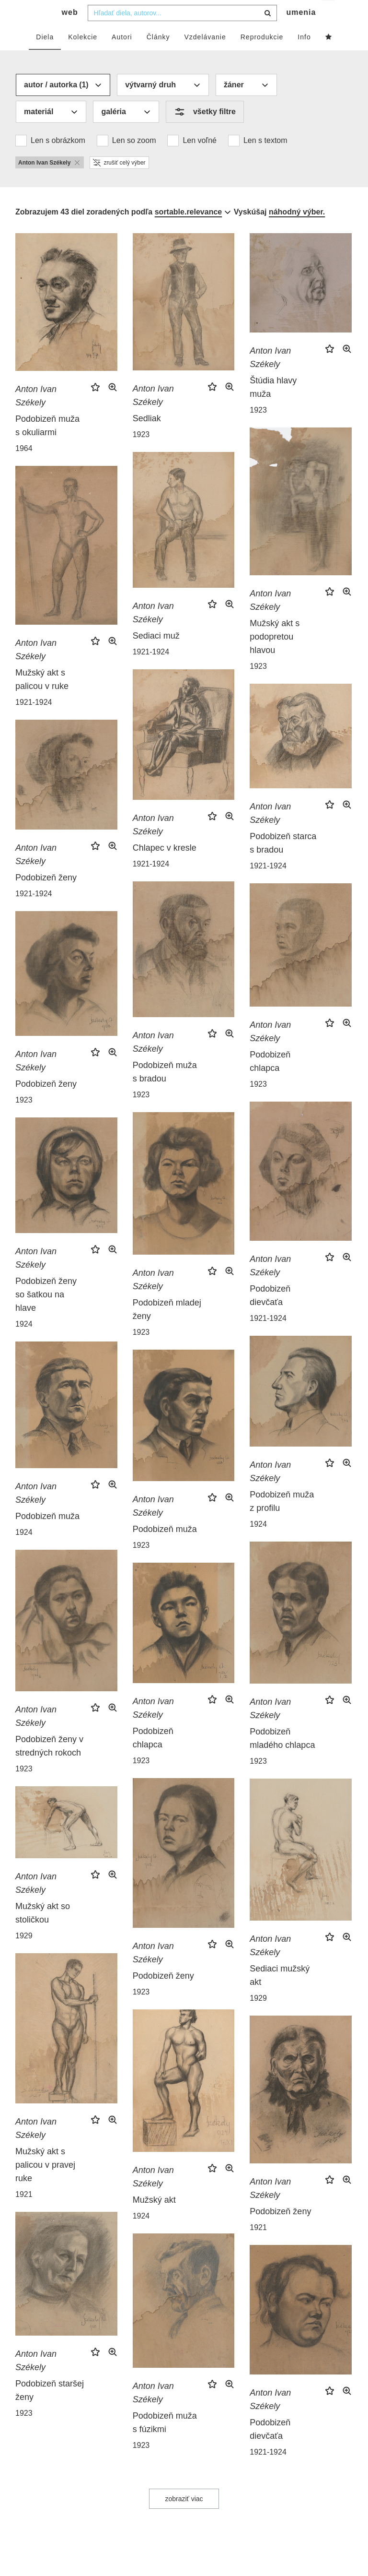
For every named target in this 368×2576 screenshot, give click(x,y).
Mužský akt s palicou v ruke (42, 698)
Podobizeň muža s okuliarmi (47, 444)
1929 (258, 2017)
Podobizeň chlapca (270, 1080)
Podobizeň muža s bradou (165, 1091)
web (70, 31)
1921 (24, 2213)
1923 (141, 454)
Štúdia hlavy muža (273, 406)
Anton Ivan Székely (36, 415)
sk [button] (328, 15)
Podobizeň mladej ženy (167, 1328)
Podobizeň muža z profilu (282, 1520)
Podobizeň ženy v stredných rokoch (49, 1765)
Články (158, 56)
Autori (122, 56)
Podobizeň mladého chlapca (282, 1757)
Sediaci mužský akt (280, 1994)
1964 (24, 467)
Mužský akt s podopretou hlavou (274, 656)
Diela (45, 56)
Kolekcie (82, 56)
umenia (301, 31)
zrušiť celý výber (119, 182)
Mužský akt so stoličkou (42, 1932)
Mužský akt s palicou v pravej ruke (45, 2184)
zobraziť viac (184, 2518)
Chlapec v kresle (164, 867)
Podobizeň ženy (46, 897)
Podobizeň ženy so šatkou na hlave (46, 1313)
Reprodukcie (262, 56)
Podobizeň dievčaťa (270, 1314)
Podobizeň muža (47, 1535)
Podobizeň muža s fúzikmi (165, 2441)
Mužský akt (154, 2219)
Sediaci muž (156, 655)
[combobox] (182, 32)
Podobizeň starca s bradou (283, 862)
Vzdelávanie (205, 56)
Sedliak (147, 437)
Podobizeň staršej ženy (49, 2409)
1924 (24, 1343)
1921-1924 (151, 671)
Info (304, 56)
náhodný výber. (297, 231)
